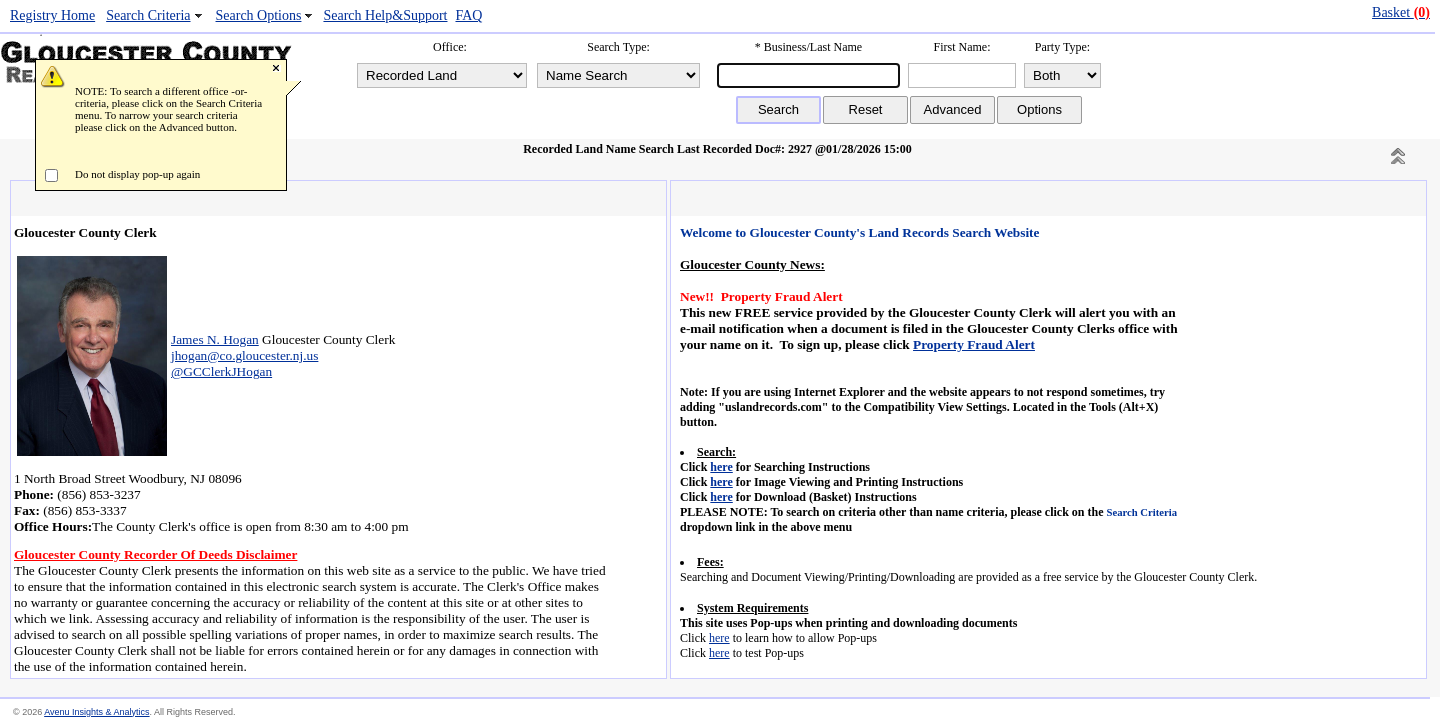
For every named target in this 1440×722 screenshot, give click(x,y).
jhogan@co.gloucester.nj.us (244, 355)
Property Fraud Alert (974, 344)
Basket (1401, 12)
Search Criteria (148, 15)
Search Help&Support (385, 15)
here (721, 467)
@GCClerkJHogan (221, 371)
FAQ (468, 15)
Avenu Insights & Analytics (96, 712)
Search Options (259, 15)
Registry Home (52, 15)
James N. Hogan (215, 339)
